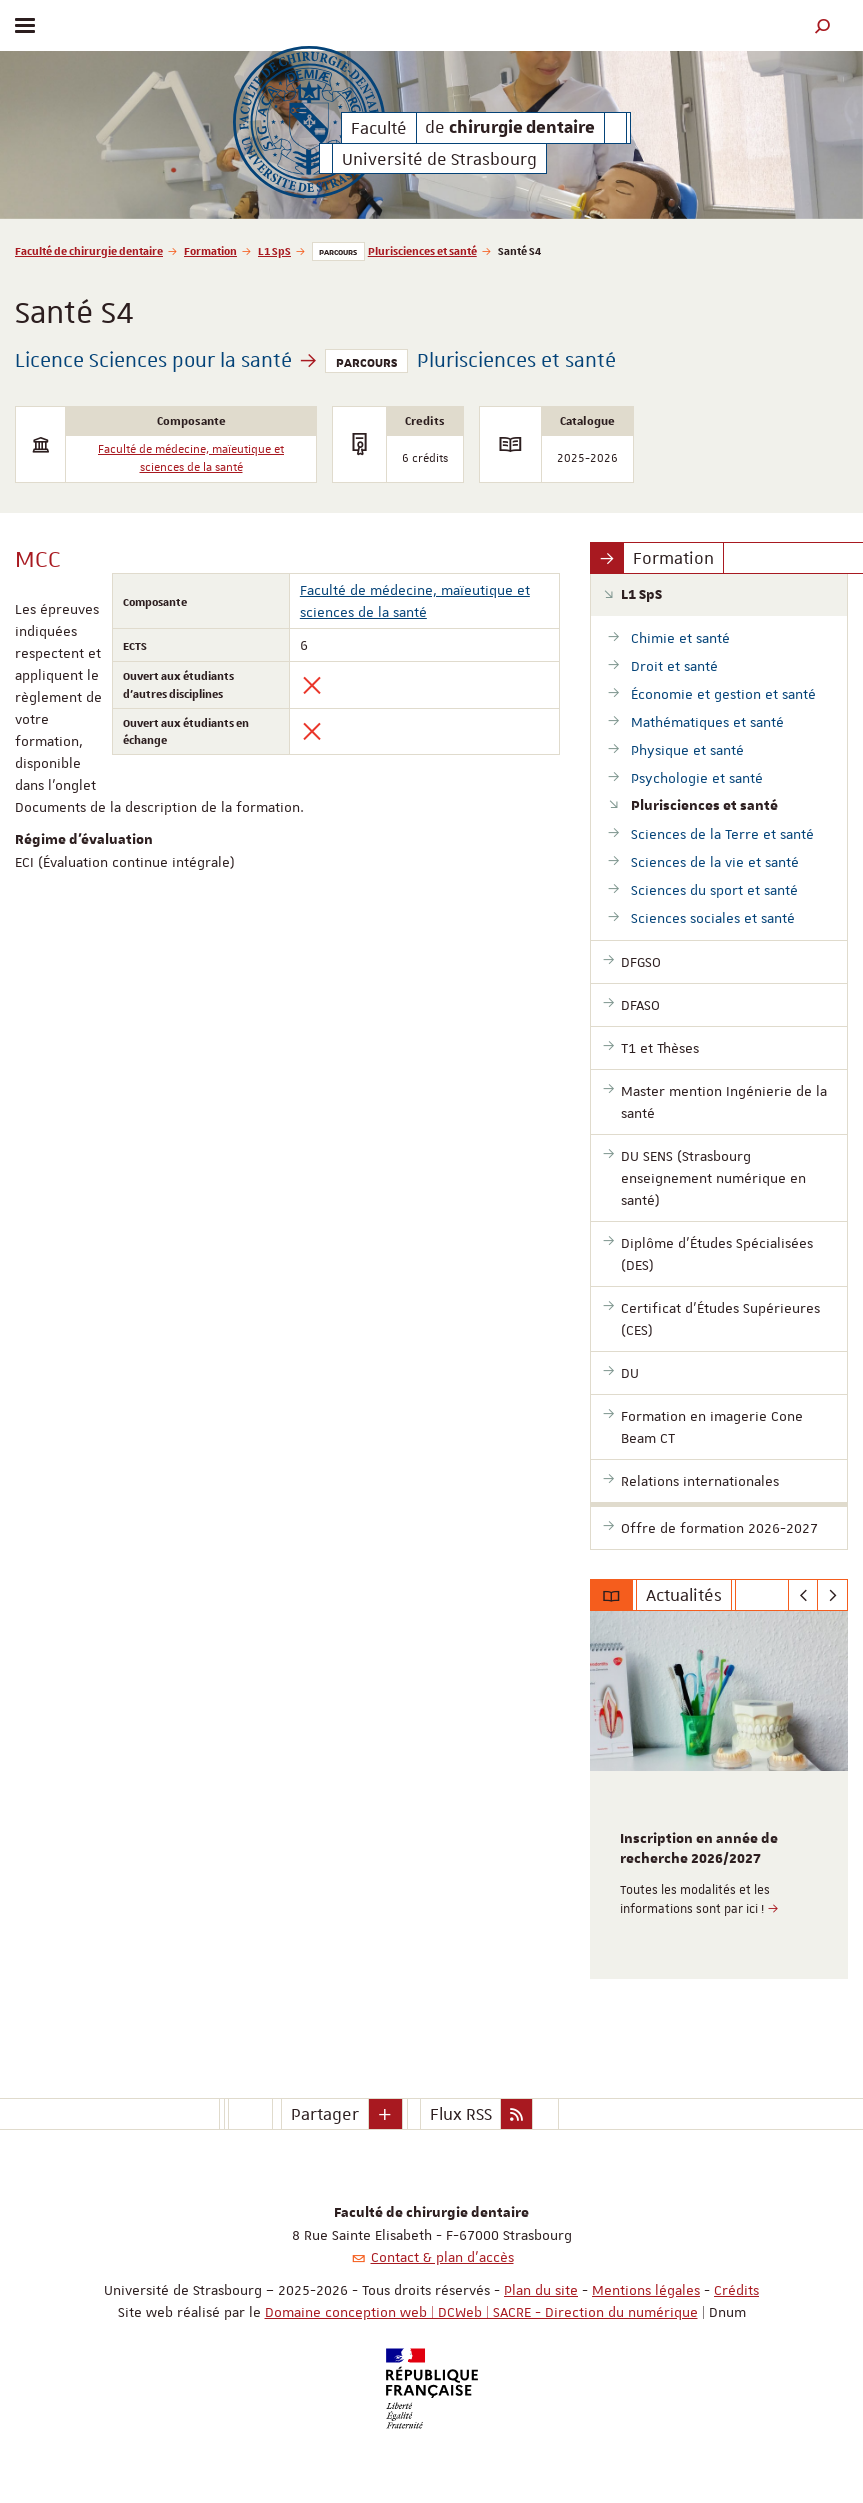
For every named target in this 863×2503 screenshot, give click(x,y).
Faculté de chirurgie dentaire (89, 250)
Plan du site (541, 2290)
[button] (823, 25)
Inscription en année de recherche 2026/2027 (699, 1849)
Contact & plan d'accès (442, 2257)
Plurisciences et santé (422, 250)
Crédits (736, 2290)
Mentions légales (646, 2290)
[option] (719, 1795)
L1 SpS (274, 250)
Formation (210, 250)
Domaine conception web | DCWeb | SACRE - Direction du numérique (481, 2312)
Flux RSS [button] (461, 2114)
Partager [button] (325, 2114)
